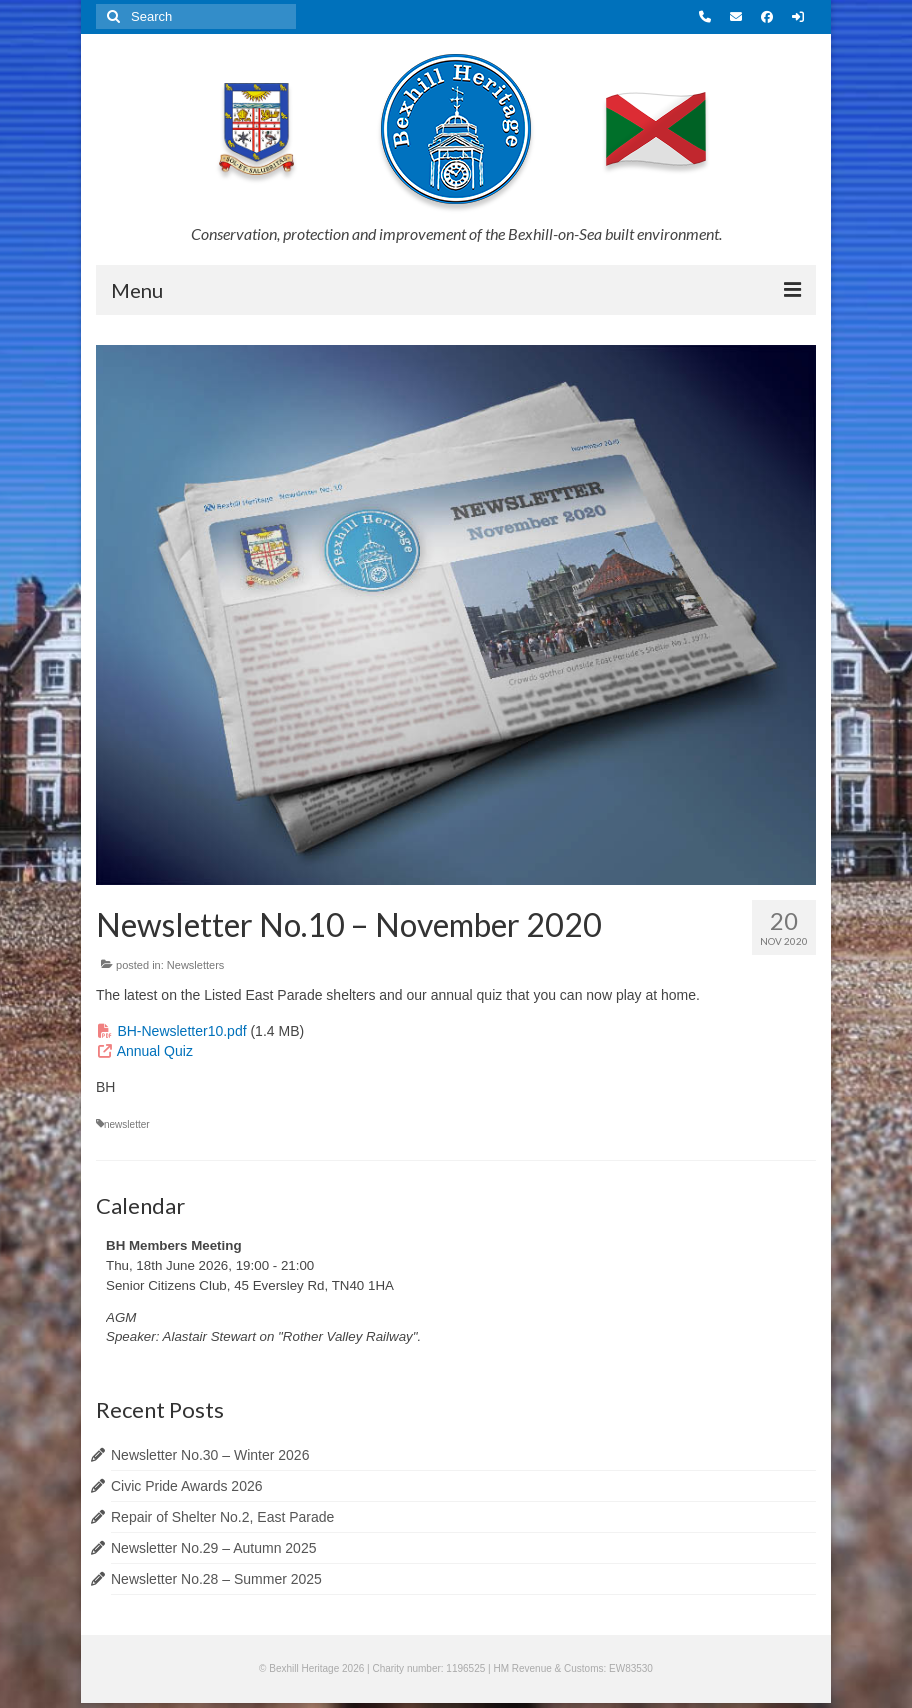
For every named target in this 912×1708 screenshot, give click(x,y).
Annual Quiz (155, 1051)
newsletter (127, 1124)
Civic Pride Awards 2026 (186, 1486)
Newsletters (195, 965)
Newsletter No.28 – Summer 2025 (216, 1579)
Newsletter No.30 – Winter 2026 (210, 1455)
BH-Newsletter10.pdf (181, 1031)
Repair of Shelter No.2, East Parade (222, 1517)
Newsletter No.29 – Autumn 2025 (213, 1548)
